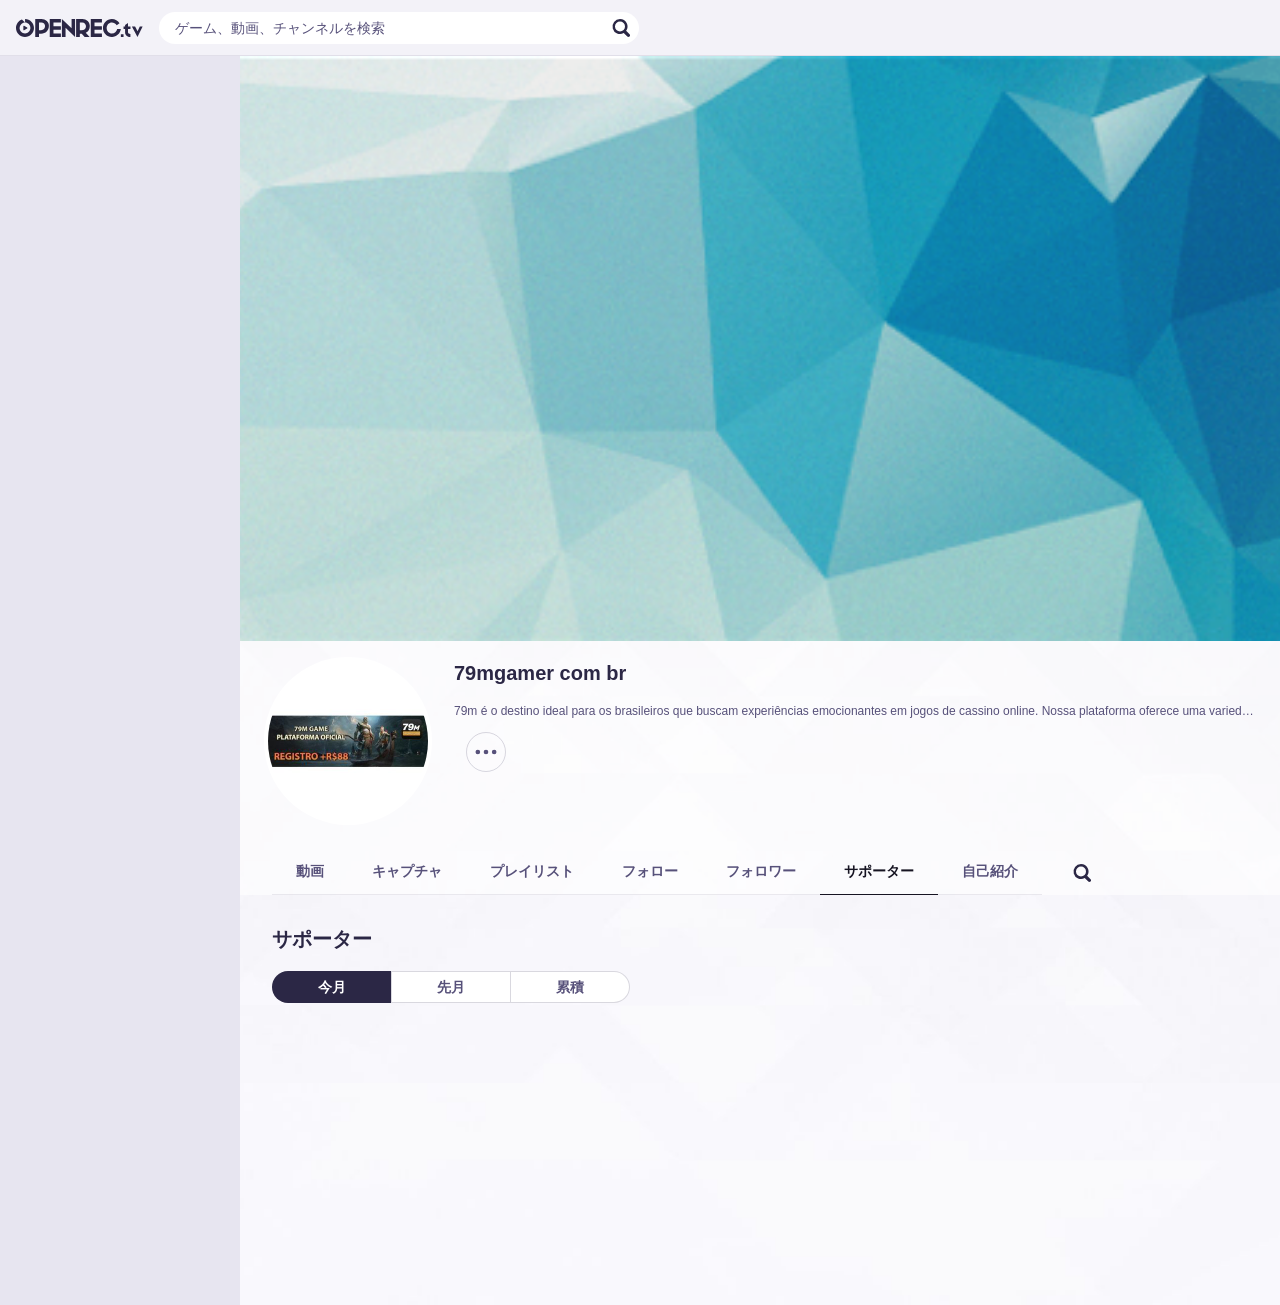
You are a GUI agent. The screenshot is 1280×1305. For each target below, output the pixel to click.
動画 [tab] (310, 871)
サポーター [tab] (879, 871)
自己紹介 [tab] (990, 871)
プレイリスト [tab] (532, 871)
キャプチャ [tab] (407, 871)
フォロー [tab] (650, 871)
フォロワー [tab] (761, 871)
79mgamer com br (540, 673)
